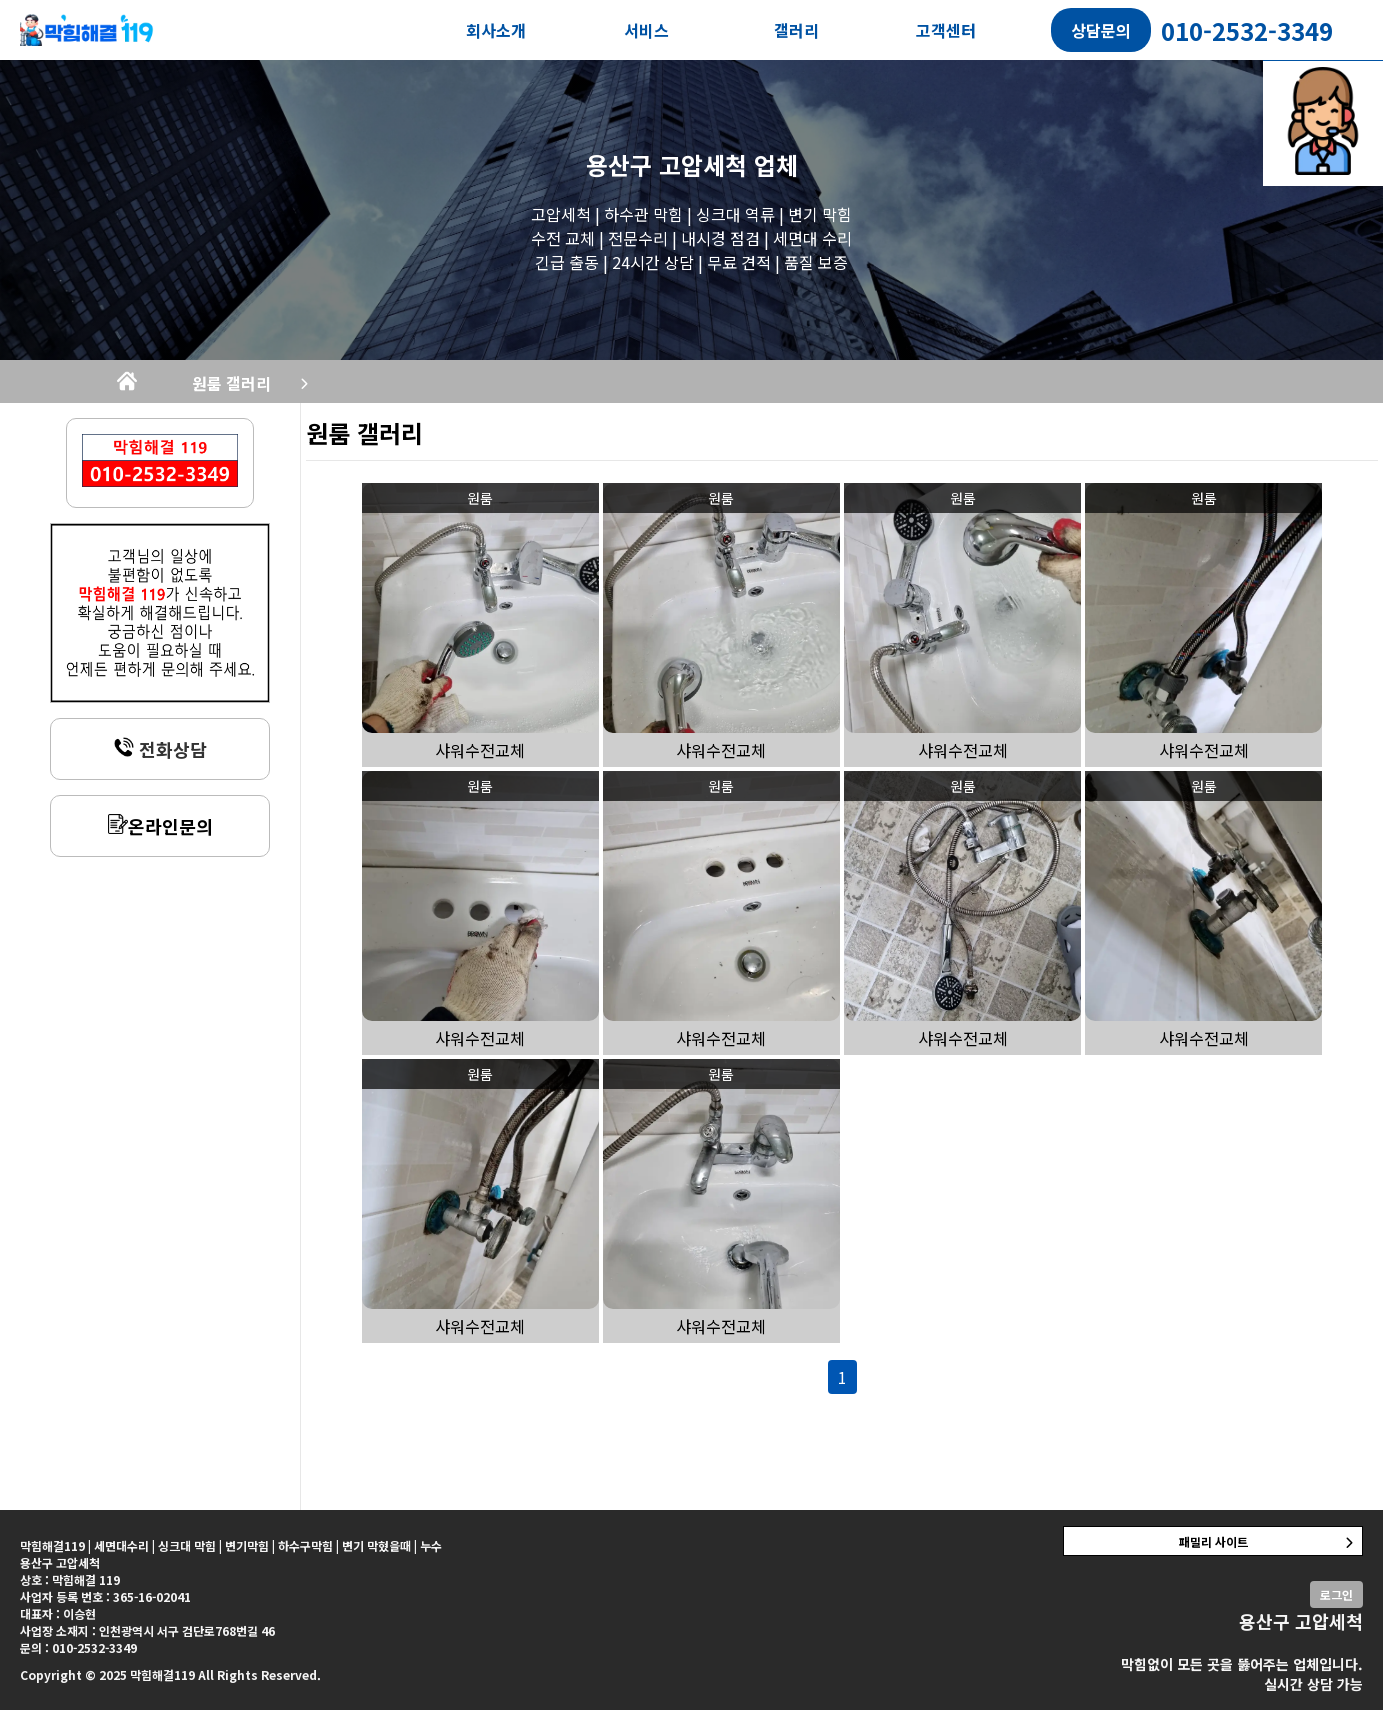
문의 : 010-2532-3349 (78, 1656)
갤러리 (796, 30)
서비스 (646, 30)
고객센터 (946, 30)
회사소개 (496, 30)
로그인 (1336, 1603)
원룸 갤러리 (396, 388)
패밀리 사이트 (1213, 1550)
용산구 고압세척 (666, 164)
